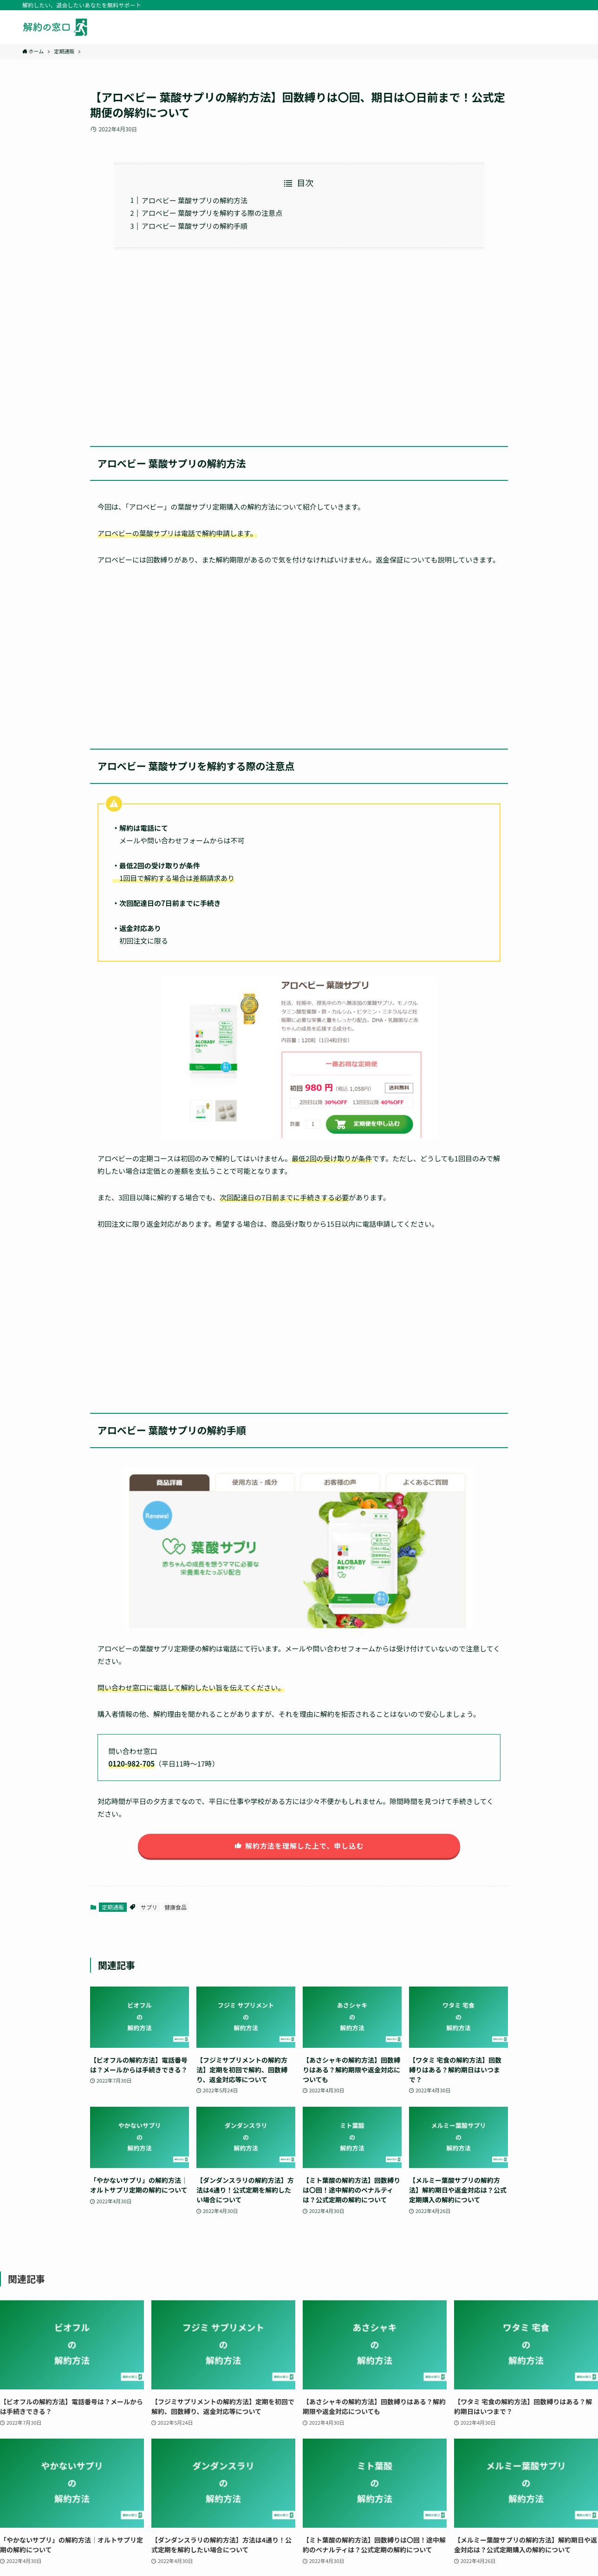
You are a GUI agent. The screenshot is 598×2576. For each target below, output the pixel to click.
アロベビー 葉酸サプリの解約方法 (194, 200)
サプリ (149, 1907)
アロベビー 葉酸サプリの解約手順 (194, 226)
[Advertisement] (299, 342)
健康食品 (175, 1907)
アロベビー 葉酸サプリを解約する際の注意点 (212, 213)
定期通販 (113, 1907)
